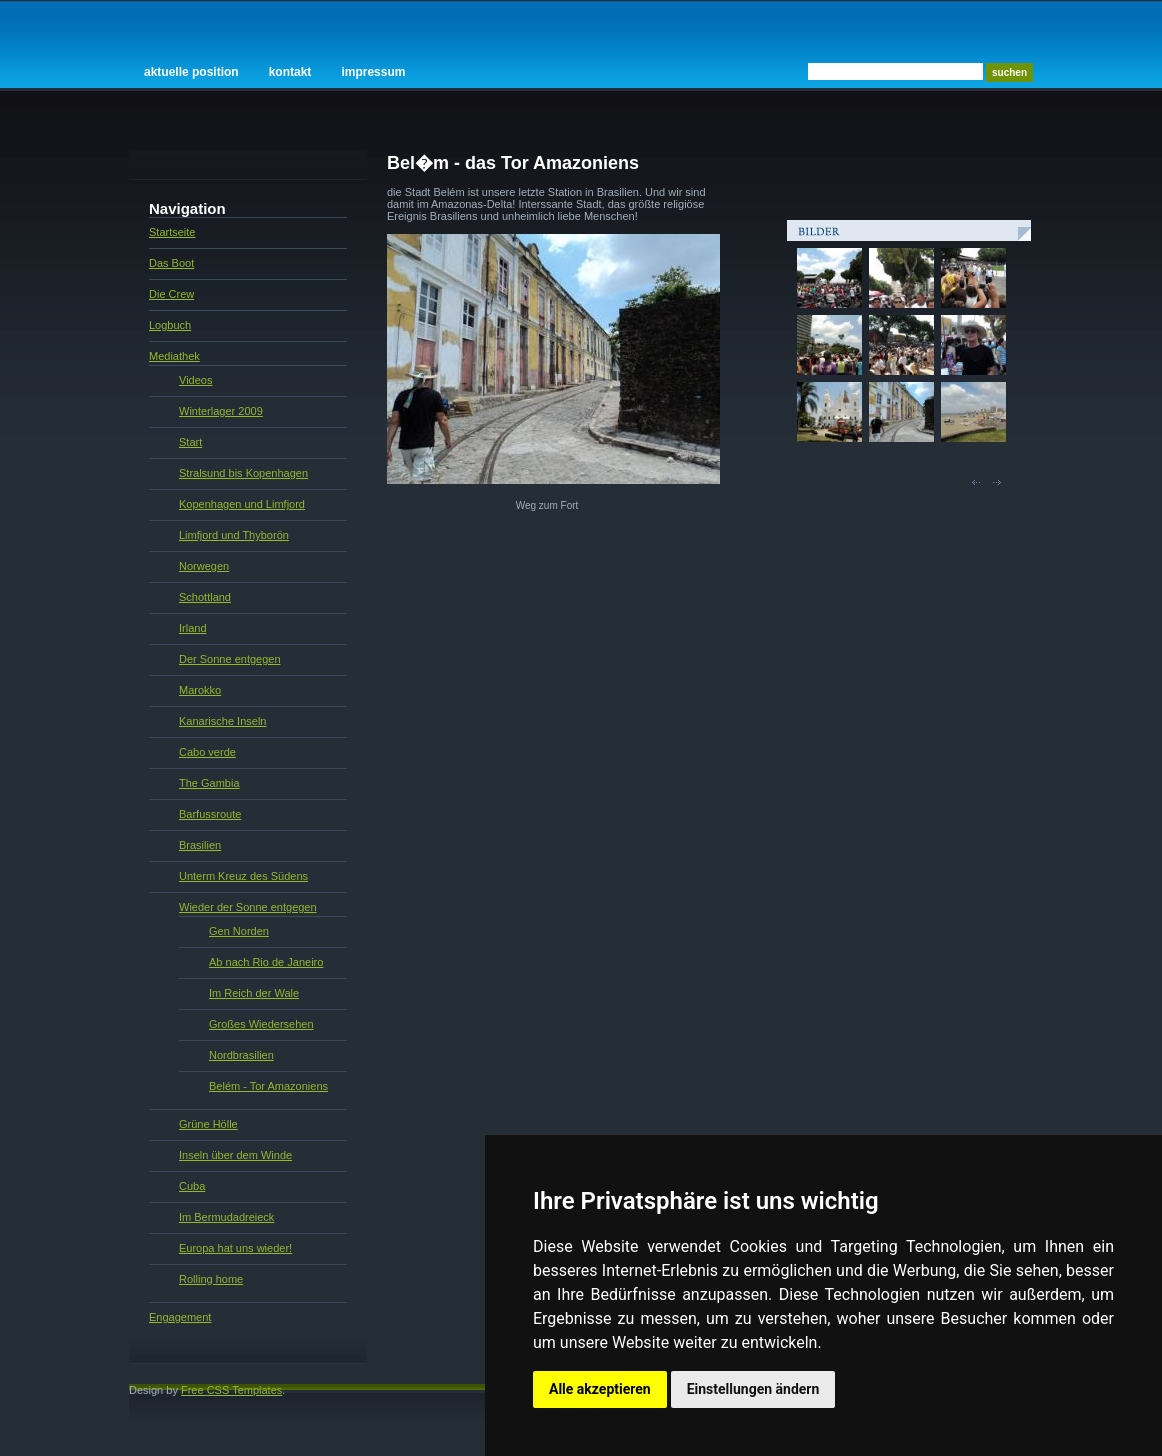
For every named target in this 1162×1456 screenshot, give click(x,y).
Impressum (373, 72)
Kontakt (290, 72)
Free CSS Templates (231, 1390)
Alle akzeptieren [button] (600, 1389)
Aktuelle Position (191, 72)
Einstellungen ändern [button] (753, 1389)
